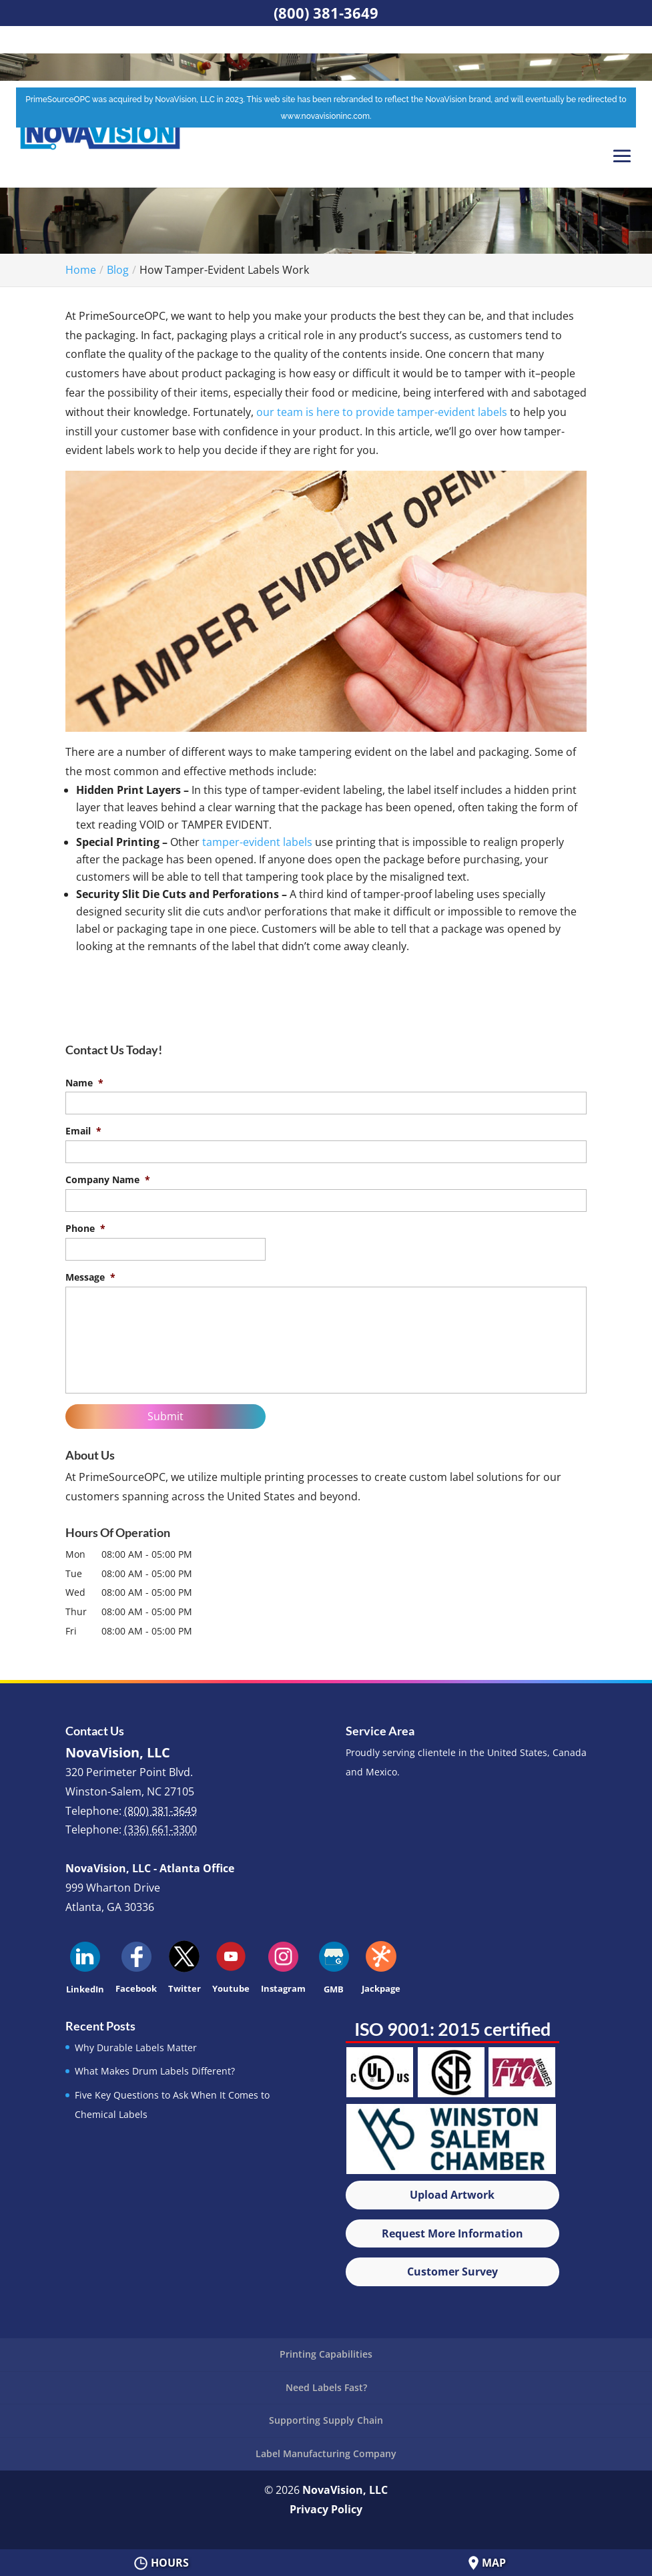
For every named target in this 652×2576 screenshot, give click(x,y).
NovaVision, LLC (345, 2490)
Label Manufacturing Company (326, 2453)
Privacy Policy (326, 2509)
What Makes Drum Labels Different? (155, 2071)
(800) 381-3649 (326, 13)
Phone (85, 1229)
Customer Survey (452, 2271)
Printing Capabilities (326, 2354)
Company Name (107, 1180)
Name (84, 1083)
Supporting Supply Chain (326, 2420)
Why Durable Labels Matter (136, 2047)
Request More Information (452, 2233)
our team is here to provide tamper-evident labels (381, 412)
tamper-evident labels (257, 842)
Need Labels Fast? (326, 2387)
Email (83, 1131)
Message (90, 1277)
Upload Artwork (452, 2194)
